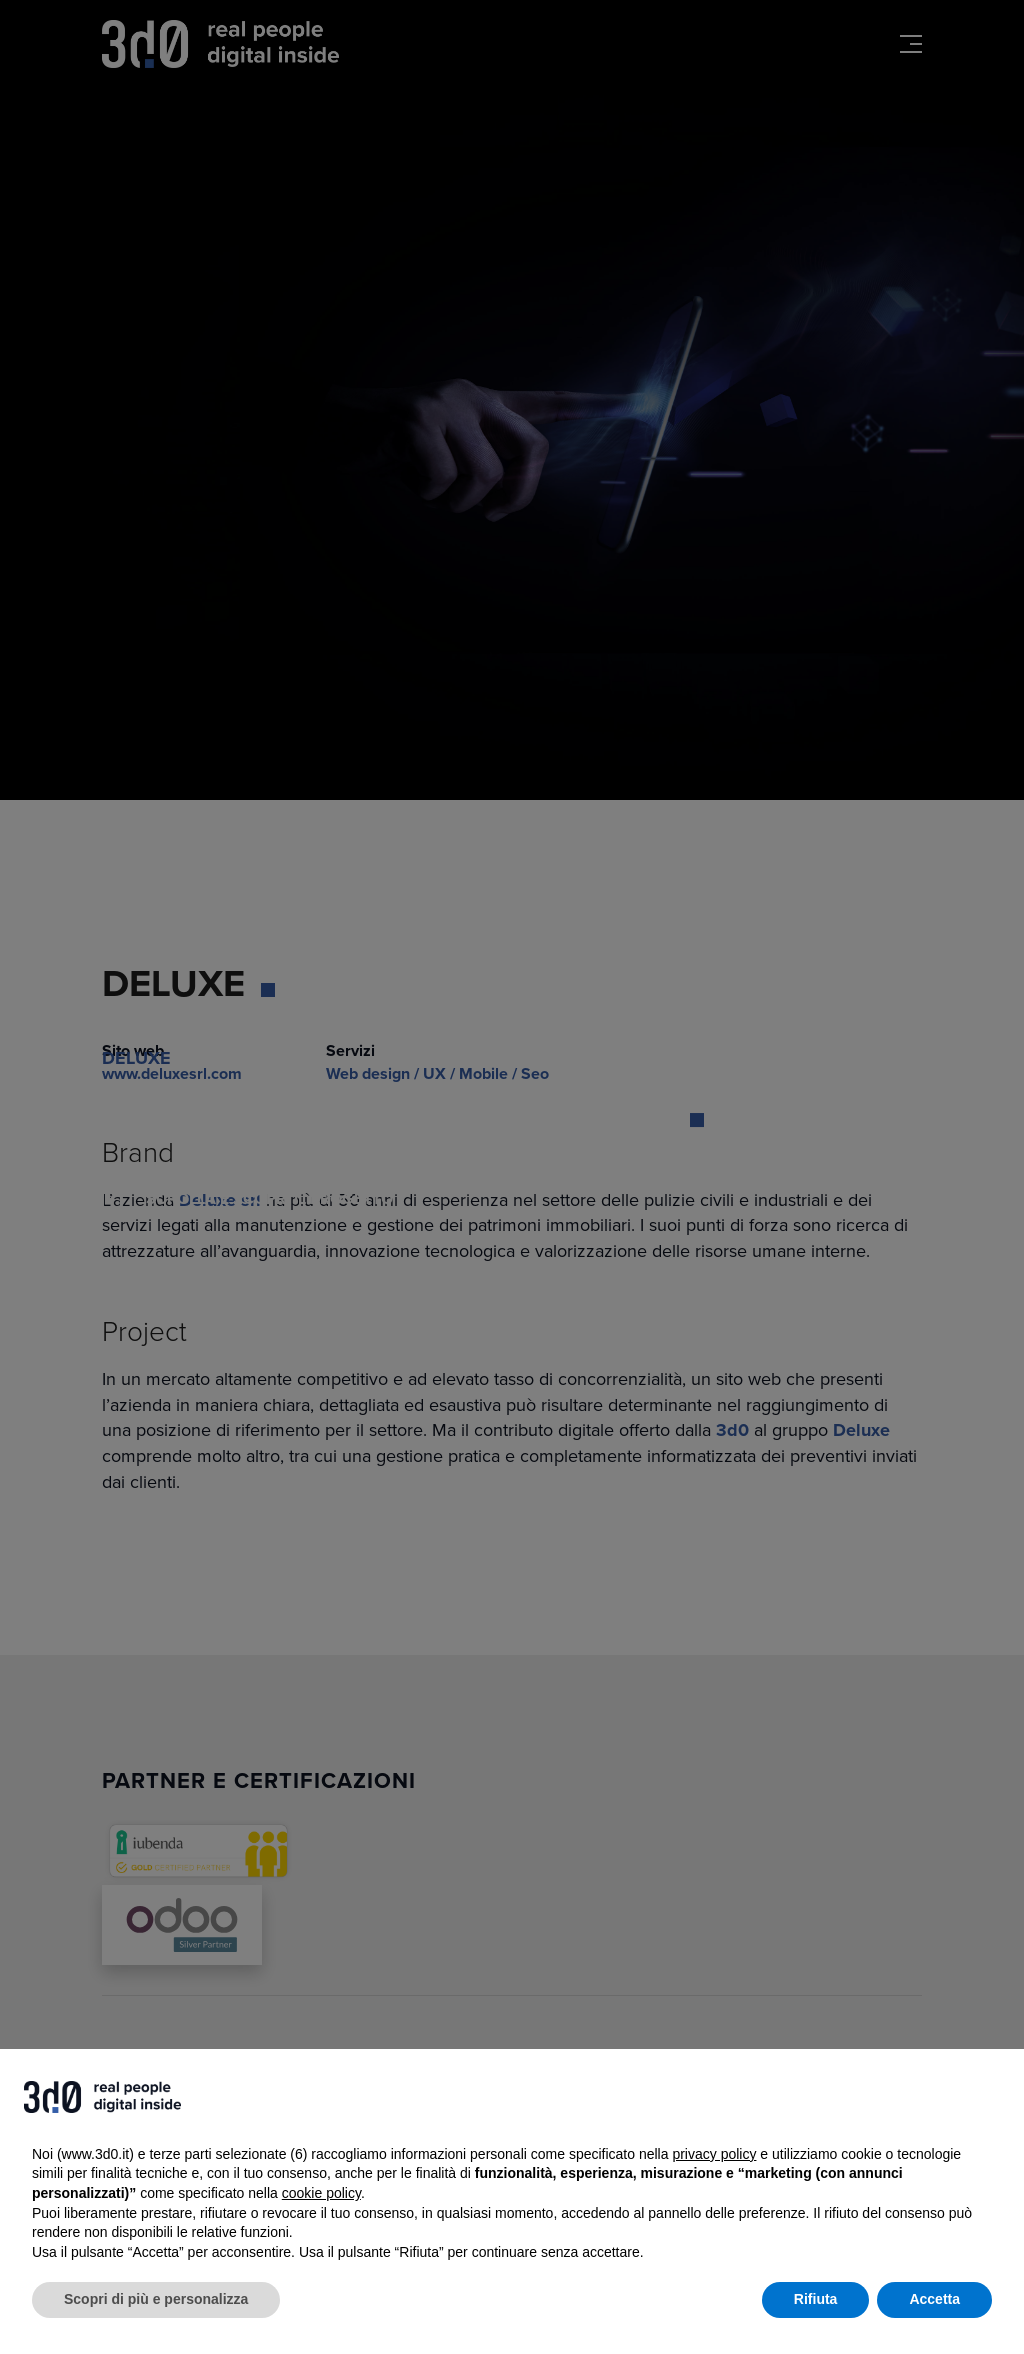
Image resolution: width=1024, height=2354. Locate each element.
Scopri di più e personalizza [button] (156, 2299)
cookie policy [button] (321, 2193)
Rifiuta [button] (816, 2299)
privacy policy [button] (714, 2154)
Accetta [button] (934, 2299)
